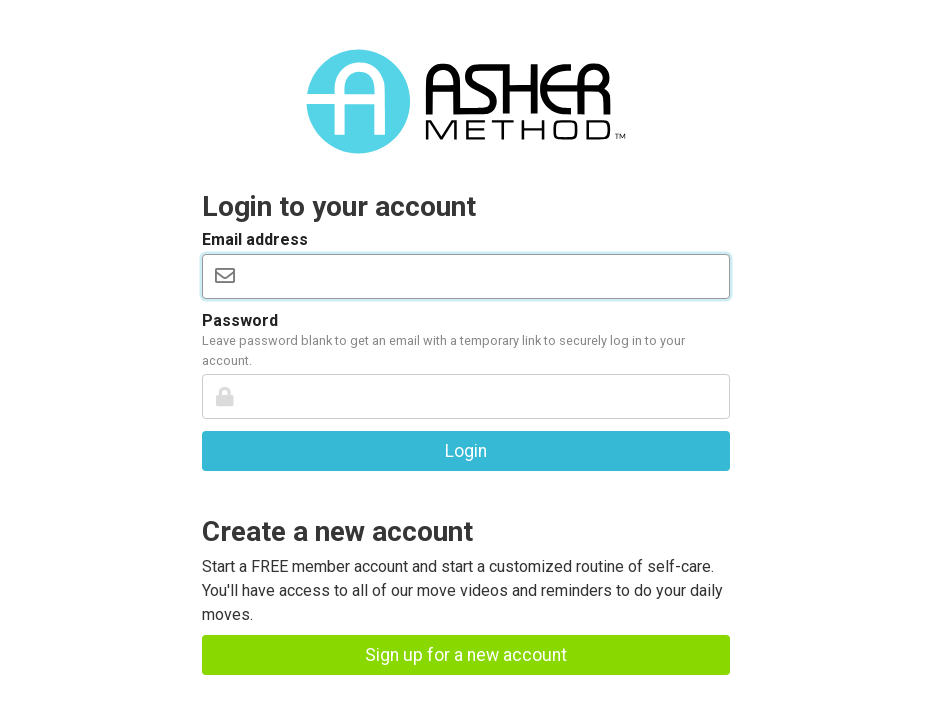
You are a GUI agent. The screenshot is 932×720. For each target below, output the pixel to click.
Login (466, 451)
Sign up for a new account (466, 655)
